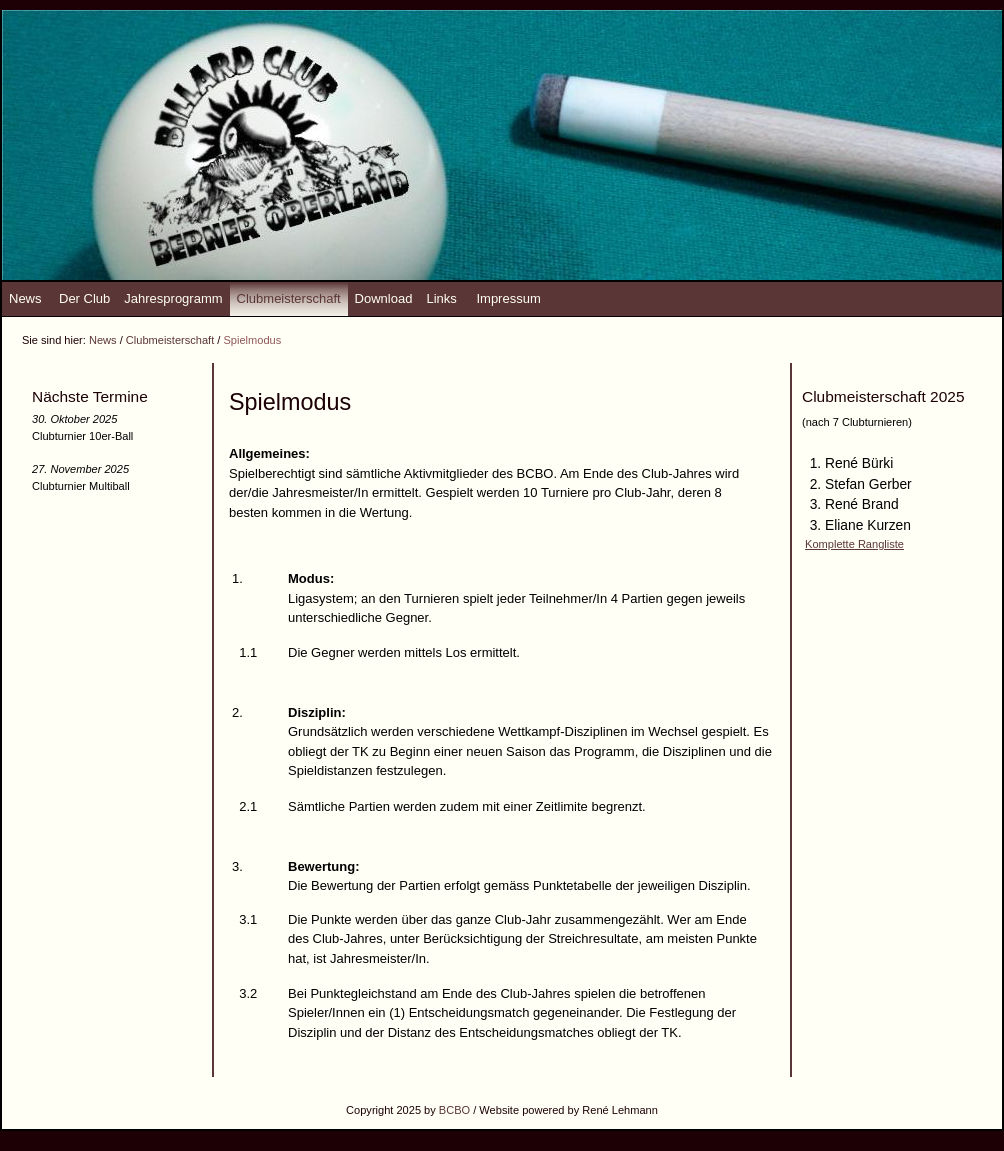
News (25, 298)
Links (441, 298)
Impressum (508, 298)
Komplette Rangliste (854, 544)
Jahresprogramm (173, 298)
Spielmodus (252, 340)
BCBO (454, 1110)
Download (384, 298)
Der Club (84, 298)
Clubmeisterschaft (289, 298)
